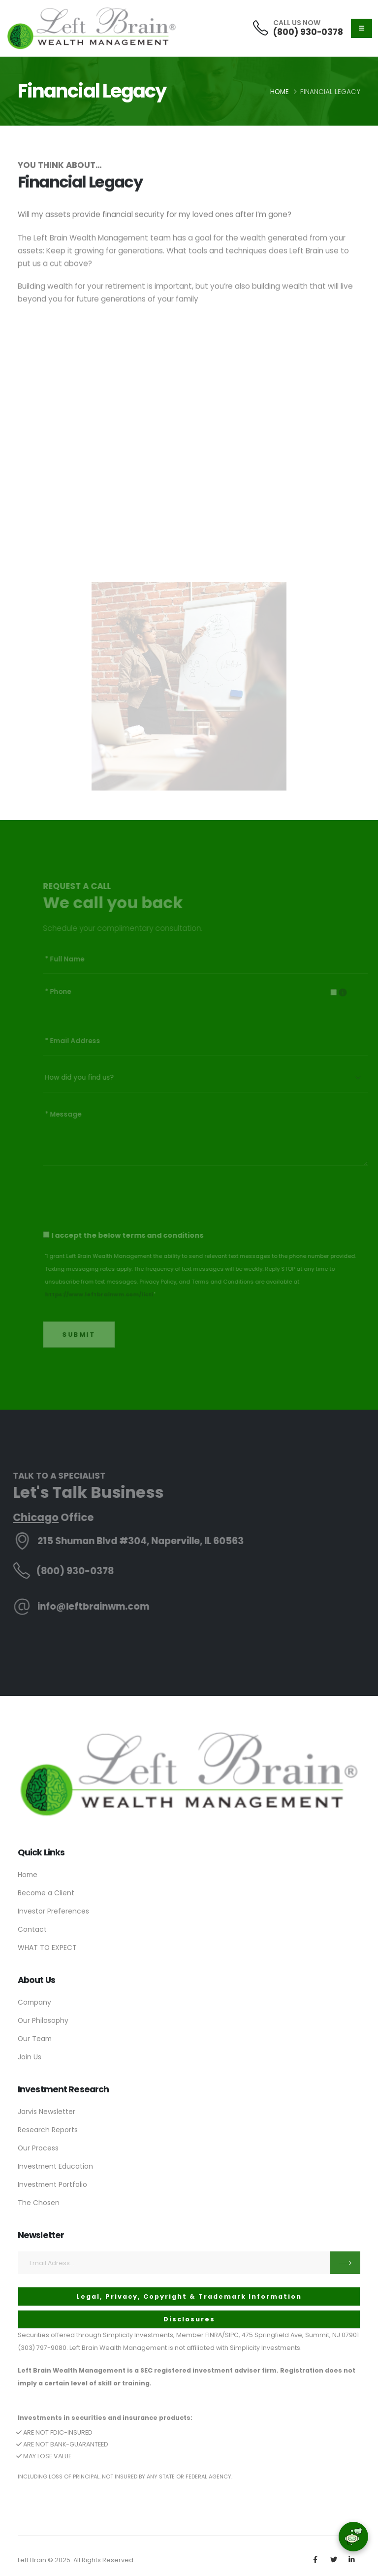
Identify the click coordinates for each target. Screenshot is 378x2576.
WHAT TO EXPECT (47, 1947)
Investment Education (55, 2166)
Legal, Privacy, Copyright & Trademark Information (189, 2296)
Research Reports (48, 2130)
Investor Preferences (53, 1911)
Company (34, 2002)
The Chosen (39, 2203)
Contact (32, 1929)
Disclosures (189, 2319)
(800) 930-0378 (308, 32)
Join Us (29, 2057)
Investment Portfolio (52, 2184)
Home (279, 92)
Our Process (38, 2148)
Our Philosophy (43, 2020)
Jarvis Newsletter (46, 2111)
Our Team (35, 2039)
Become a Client (46, 1893)
